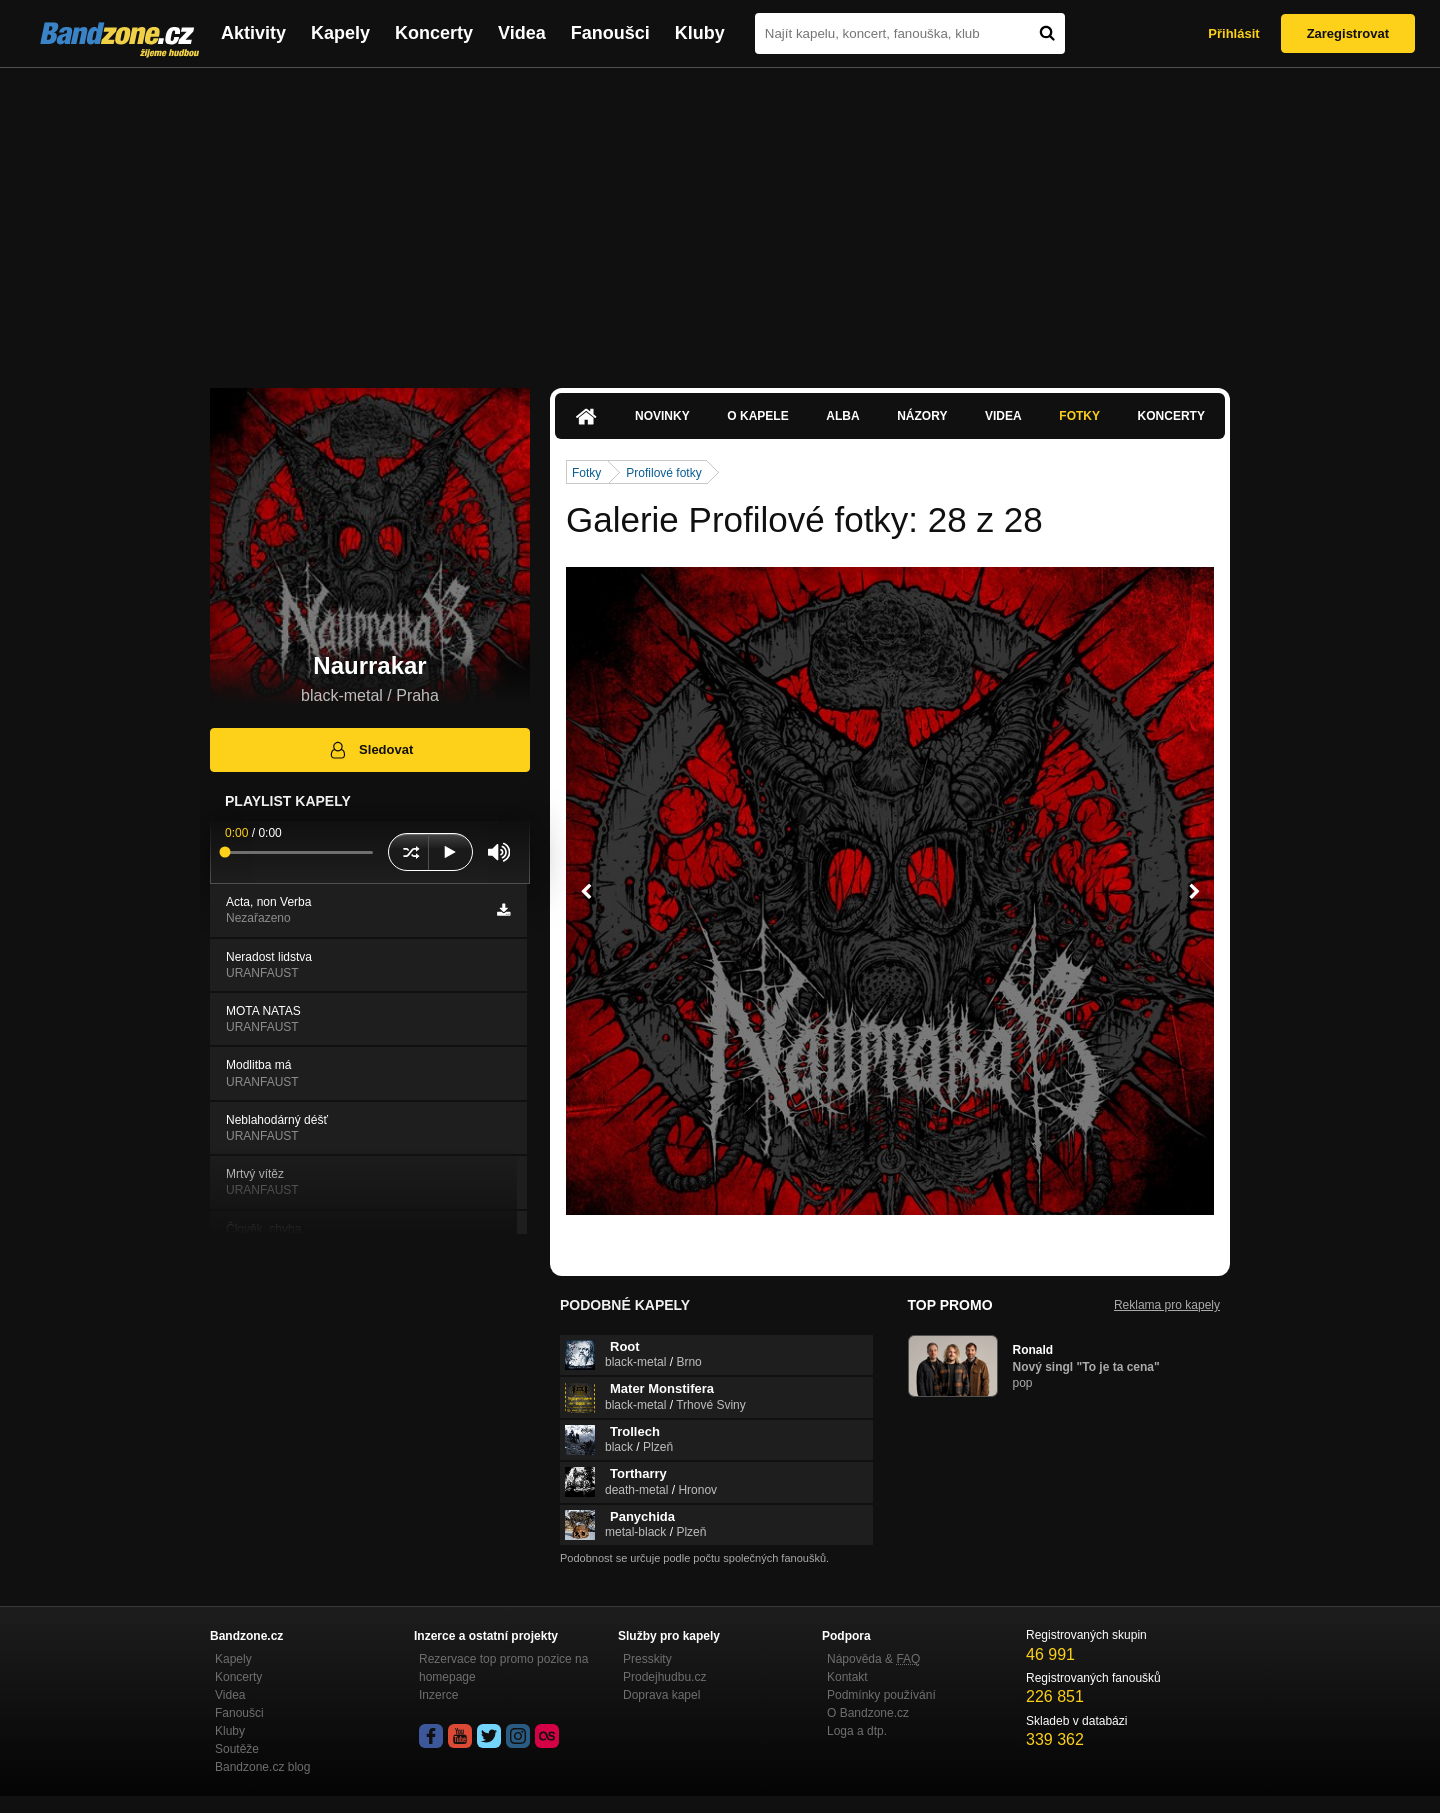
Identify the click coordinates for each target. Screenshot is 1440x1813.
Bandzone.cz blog (262, 1767)
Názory (922, 416)
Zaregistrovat (1348, 33)
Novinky (662, 416)
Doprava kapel (661, 1695)
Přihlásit (1233, 33)
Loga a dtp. (857, 1731)
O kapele (757, 416)
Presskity (647, 1659)
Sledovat (370, 750)
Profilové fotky (663, 473)
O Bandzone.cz (868, 1713)
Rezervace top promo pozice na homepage (503, 1668)
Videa (522, 33)
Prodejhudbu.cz (664, 1677)
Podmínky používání (881, 1695)
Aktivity (253, 33)
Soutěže (237, 1749)
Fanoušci (610, 33)
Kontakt (847, 1677)
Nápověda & (873, 1659)
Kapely (340, 33)
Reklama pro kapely (1167, 1305)
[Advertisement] (720, 218)
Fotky (1079, 416)
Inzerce (438, 1695)
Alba (842, 416)
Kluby (700, 33)
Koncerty (434, 33)
